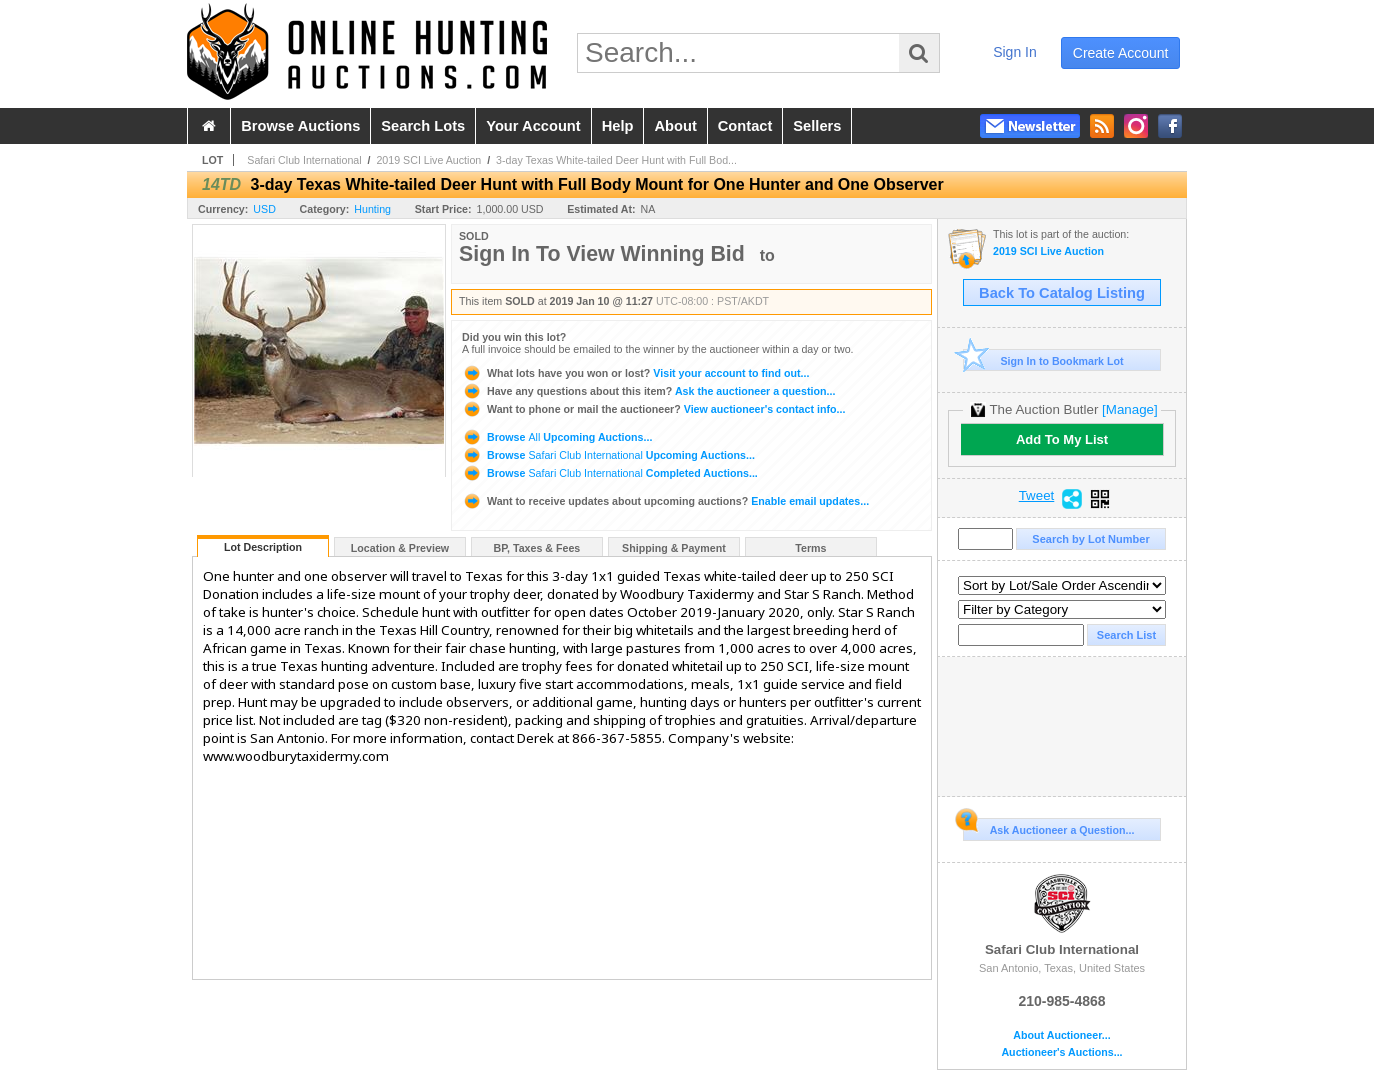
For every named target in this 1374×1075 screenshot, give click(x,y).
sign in (1015, 52)
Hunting (372, 209)
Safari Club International (304, 160)
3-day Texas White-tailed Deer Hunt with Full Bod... (616, 160)
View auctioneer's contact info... (653, 409)
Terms (810, 548)
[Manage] (1129, 409)
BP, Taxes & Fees (537, 548)
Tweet (1037, 496)
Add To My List (1062, 439)
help (618, 126)
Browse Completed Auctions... (610, 473)
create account (1121, 53)
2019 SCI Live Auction (428, 160)
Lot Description (263, 547)
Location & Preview (400, 548)
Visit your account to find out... (635, 373)
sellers (817, 126)
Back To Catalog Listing (1062, 293)
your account (533, 126)
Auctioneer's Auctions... (1061, 1052)
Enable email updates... (665, 501)
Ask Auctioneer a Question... (1048, 827)
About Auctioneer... (1061, 1035)
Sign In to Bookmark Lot (1043, 360)
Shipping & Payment (674, 548)
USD (264, 209)
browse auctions (300, 126)
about (675, 126)
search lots (423, 126)
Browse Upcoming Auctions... (557, 437)
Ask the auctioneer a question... (648, 391)
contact (745, 126)
